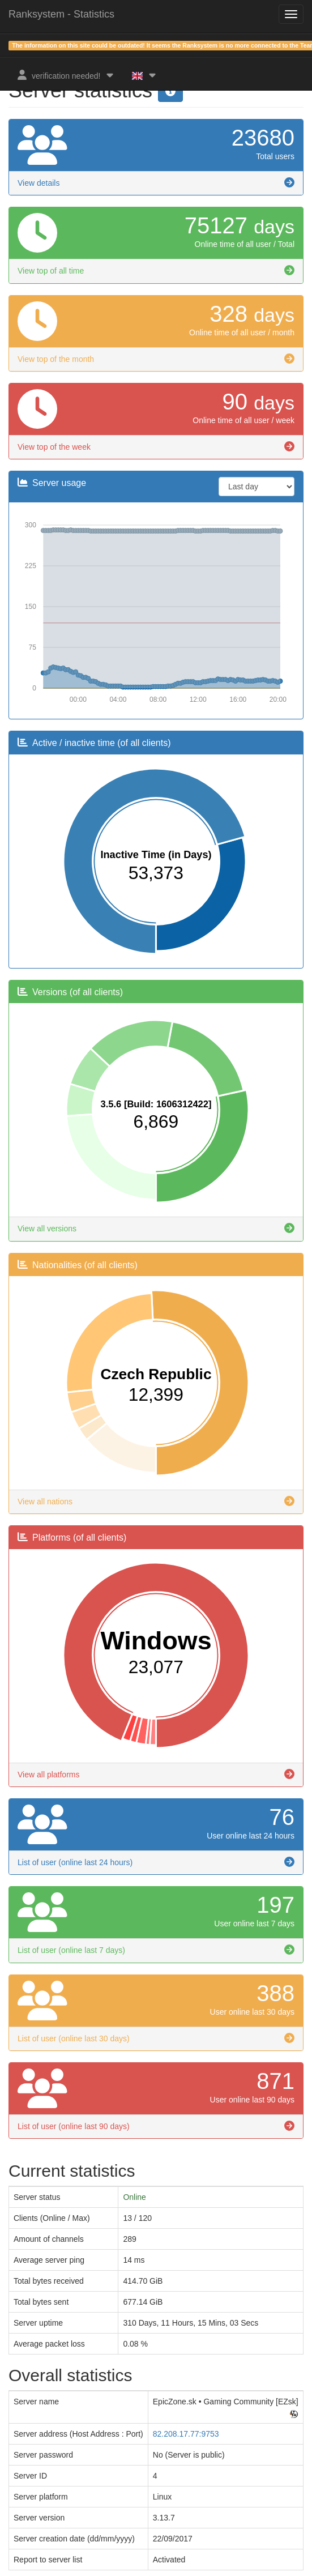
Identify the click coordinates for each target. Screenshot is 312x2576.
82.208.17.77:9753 (186, 2433)
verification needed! (66, 75)
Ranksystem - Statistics (61, 14)
